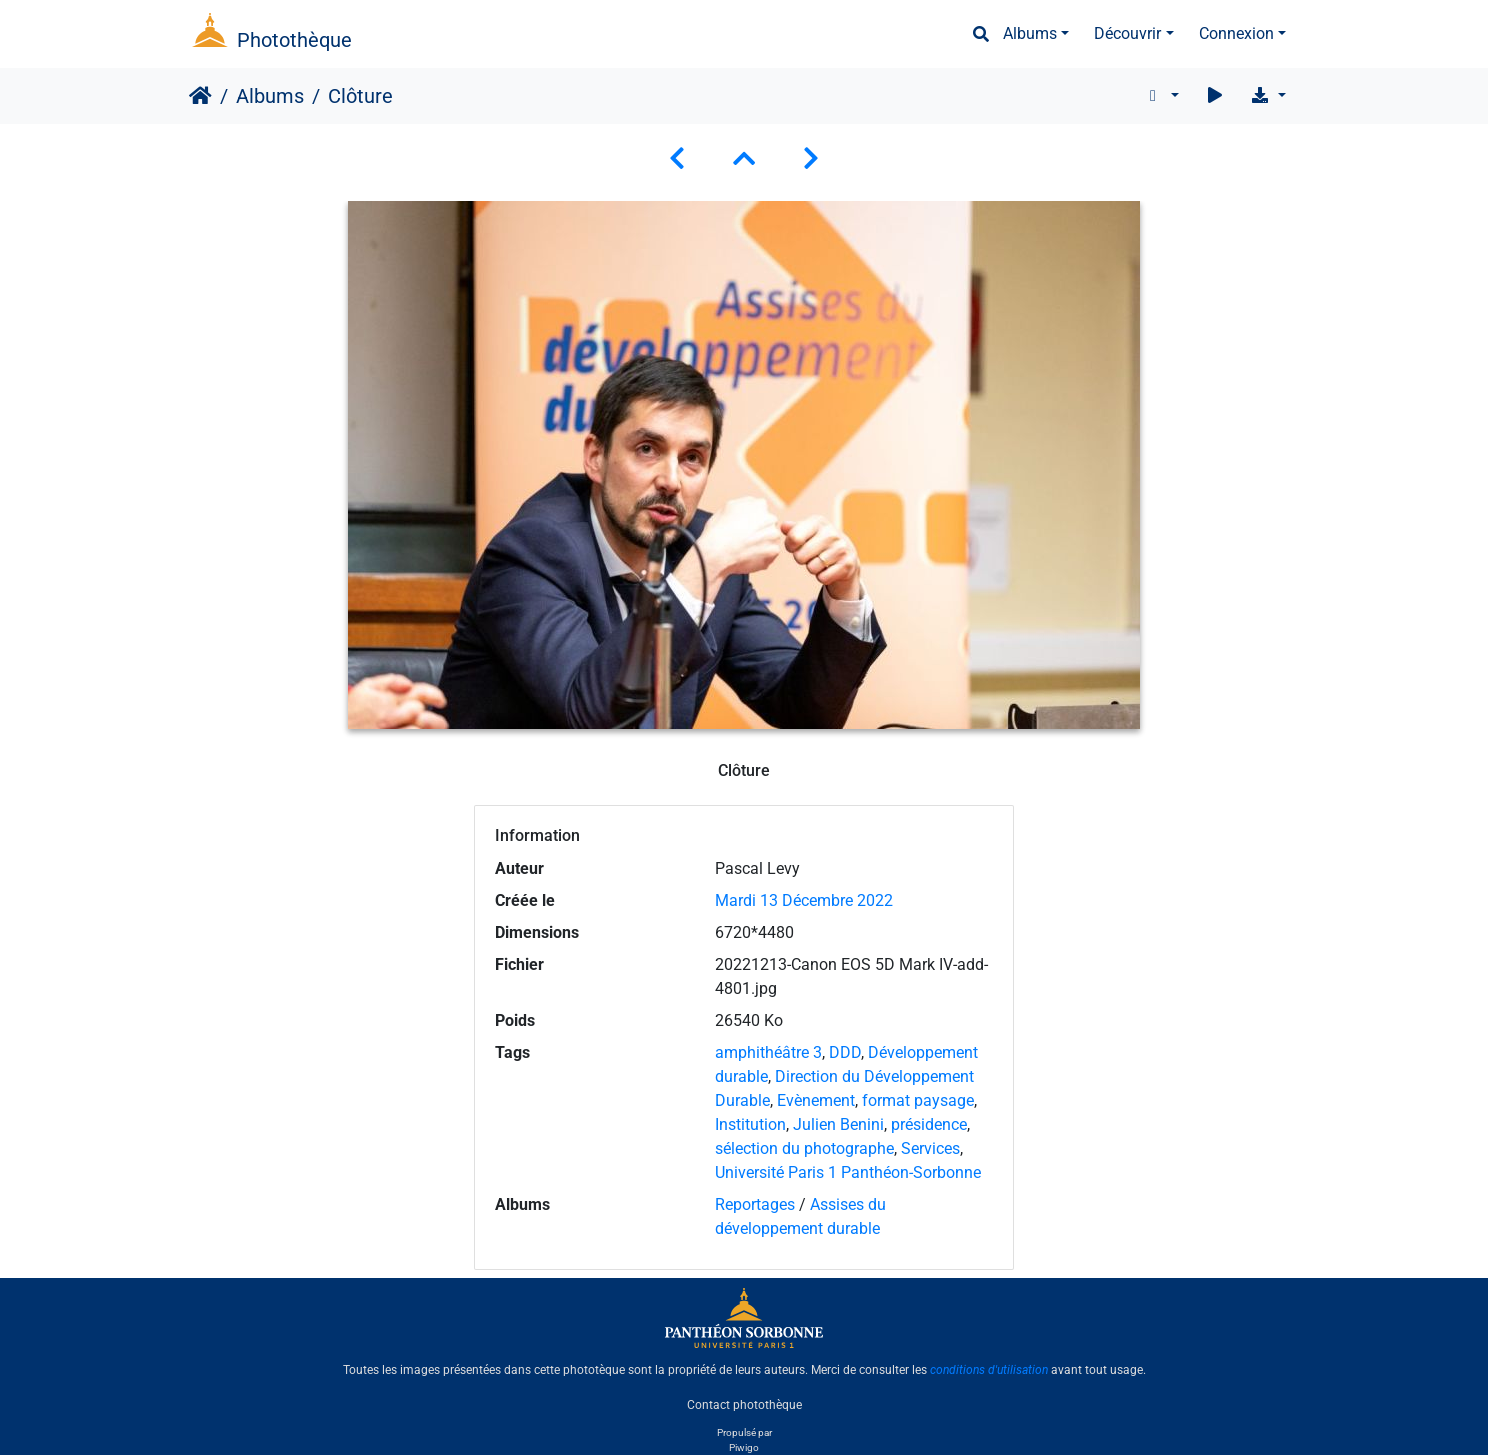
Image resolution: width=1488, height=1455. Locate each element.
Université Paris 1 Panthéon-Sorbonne (848, 1172)
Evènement (816, 1100)
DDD (845, 1052)
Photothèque (294, 40)
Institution (750, 1124)
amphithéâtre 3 (768, 1052)
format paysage (918, 1100)
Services (930, 1148)
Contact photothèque (744, 1404)
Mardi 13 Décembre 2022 (804, 900)
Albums (1030, 33)
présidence (929, 1124)
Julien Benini (838, 1124)
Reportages (755, 1204)
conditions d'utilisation (989, 1370)
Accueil (200, 96)
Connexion (1236, 33)
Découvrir (1127, 33)
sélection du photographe (804, 1148)
